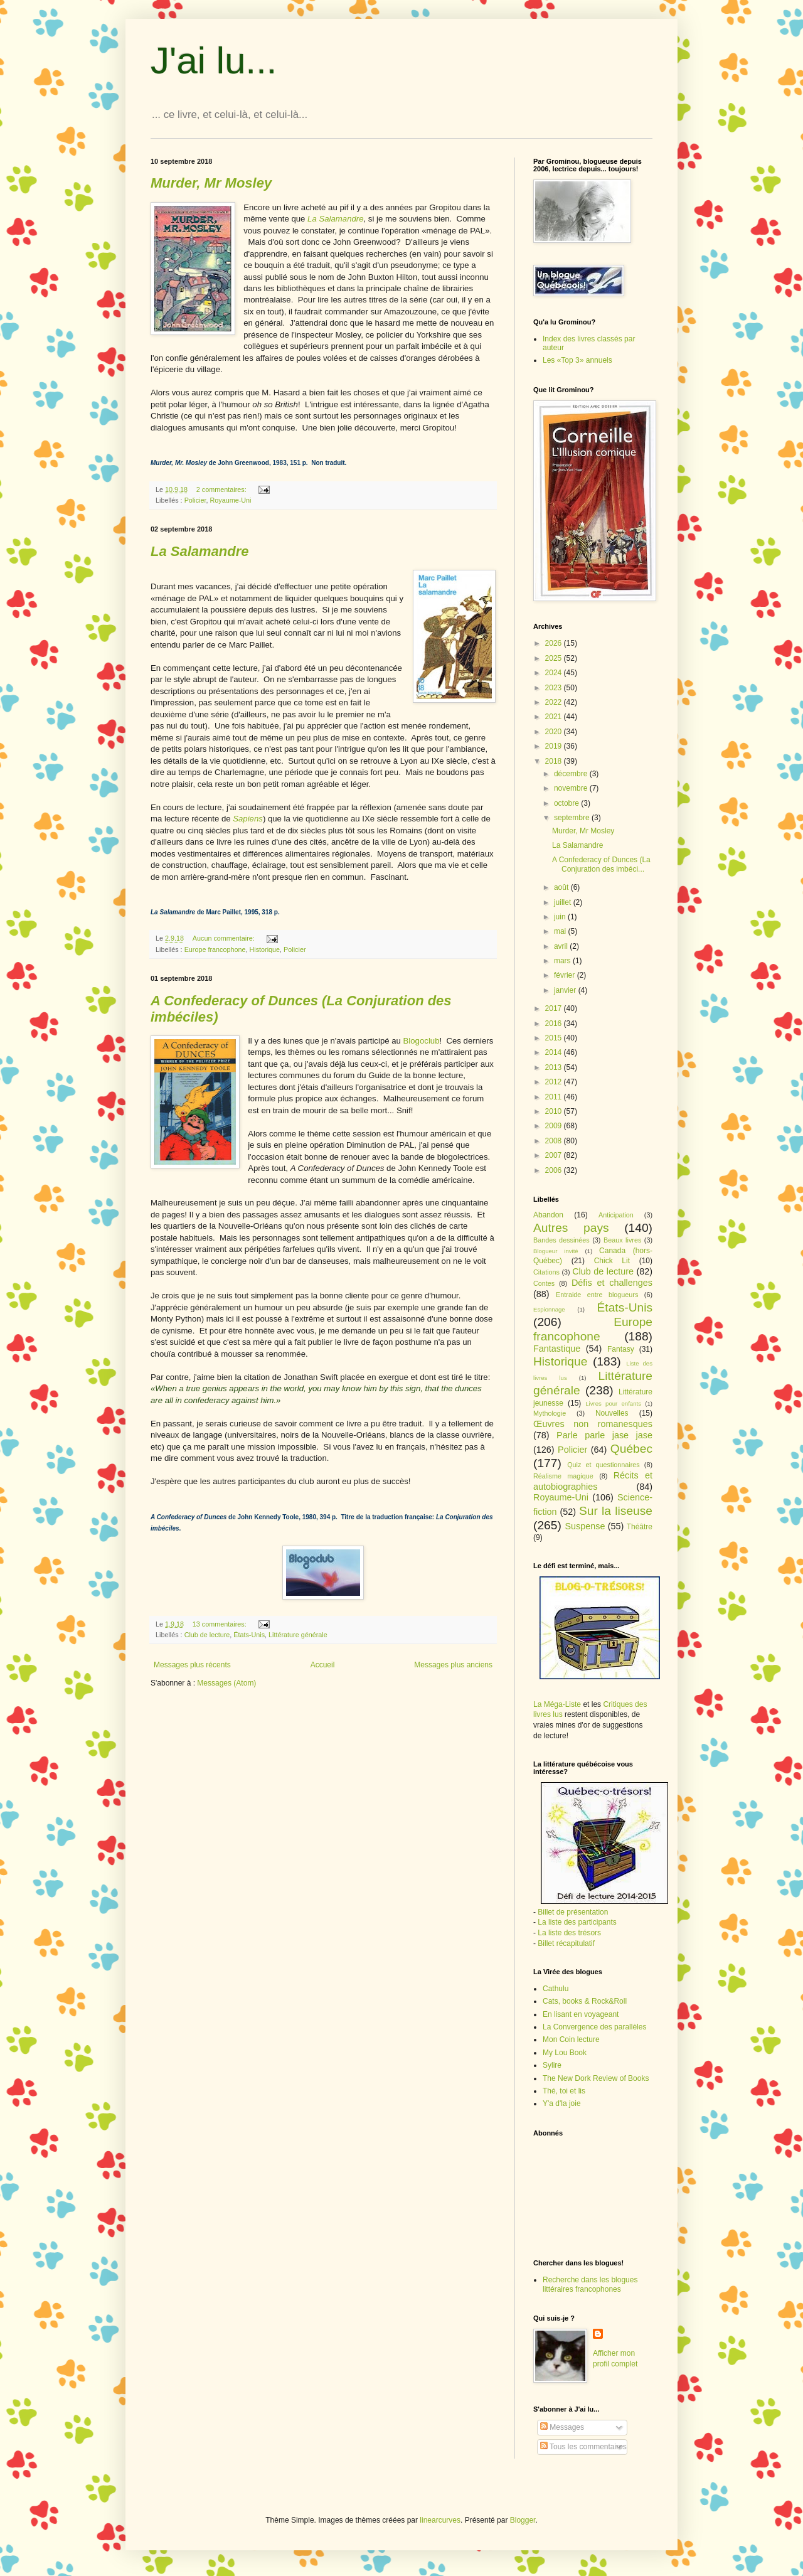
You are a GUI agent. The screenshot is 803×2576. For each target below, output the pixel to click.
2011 (554, 1097)
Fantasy (620, 1349)
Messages (562, 2427)
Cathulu (555, 1988)
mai (561, 931)
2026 (554, 643)
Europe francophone (215, 949)
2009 (554, 1125)
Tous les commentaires (583, 2446)
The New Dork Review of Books (596, 2078)
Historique (264, 949)
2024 (554, 672)
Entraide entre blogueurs (597, 1294)
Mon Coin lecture (571, 2039)
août (562, 887)
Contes (544, 1283)
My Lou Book (565, 2052)
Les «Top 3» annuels (577, 360)
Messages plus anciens (453, 1664)
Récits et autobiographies (592, 1481)
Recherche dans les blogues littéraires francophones (590, 2284)
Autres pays (571, 1227)
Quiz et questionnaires (603, 1464)
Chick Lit (612, 1260)
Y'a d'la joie (562, 2103)
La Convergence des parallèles (594, 2027)
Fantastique (556, 1349)
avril (562, 946)
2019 (554, 746)
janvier (566, 990)
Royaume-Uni (230, 500)
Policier (195, 500)
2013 (554, 1067)
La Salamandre (577, 845)
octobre (567, 803)
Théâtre (639, 1526)
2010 (554, 1111)
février (565, 975)
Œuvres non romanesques (592, 1424)
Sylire (552, 2065)
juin (561, 916)
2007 (554, 1155)
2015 (554, 1038)
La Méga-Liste (557, 1704)
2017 (554, 1008)
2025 (554, 658)
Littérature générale (298, 1634)
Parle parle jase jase (604, 1435)
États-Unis (249, 1634)
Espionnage (549, 1309)
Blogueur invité (555, 1251)
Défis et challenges (612, 1283)
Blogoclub (421, 1040)
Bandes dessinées (561, 1240)
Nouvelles (612, 1413)
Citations (546, 1272)
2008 (554, 1140)
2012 (554, 1081)
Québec (631, 1448)
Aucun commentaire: (225, 938)
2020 (554, 731)
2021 (554, 716)
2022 (554, 702)
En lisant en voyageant (581, 2014)
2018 (554, 761)
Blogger (523, 2520)
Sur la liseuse (615, 1510)
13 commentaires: (220, 1624)
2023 (554, 687)
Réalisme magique (563, 1476)
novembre (572, 788)
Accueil (323, 1664)
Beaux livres (622, 1240)
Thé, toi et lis (564, 2091)
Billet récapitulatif (566, 1943)
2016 (554, 1023)
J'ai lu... (214, 61)
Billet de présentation (573, 1912)
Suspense (585, 1526)
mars (563, 960)
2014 (554, 1052)
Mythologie (549, 1413)
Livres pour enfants (613, 1403)
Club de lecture (207, 1634)
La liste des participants (577, 1922)
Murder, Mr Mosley (583, 830)
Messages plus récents (192, 1664)
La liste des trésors (569, 1932)
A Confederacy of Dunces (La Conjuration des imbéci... (601, 864)
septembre (573, 817)
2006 (554, 1170)
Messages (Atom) (226, 1683)
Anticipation (616, 1215)
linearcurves (440, 2520)
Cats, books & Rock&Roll (585, 2001)
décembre (572, 773)
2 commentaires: (222, 489)
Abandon (548, 1215)
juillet (563, 902)
